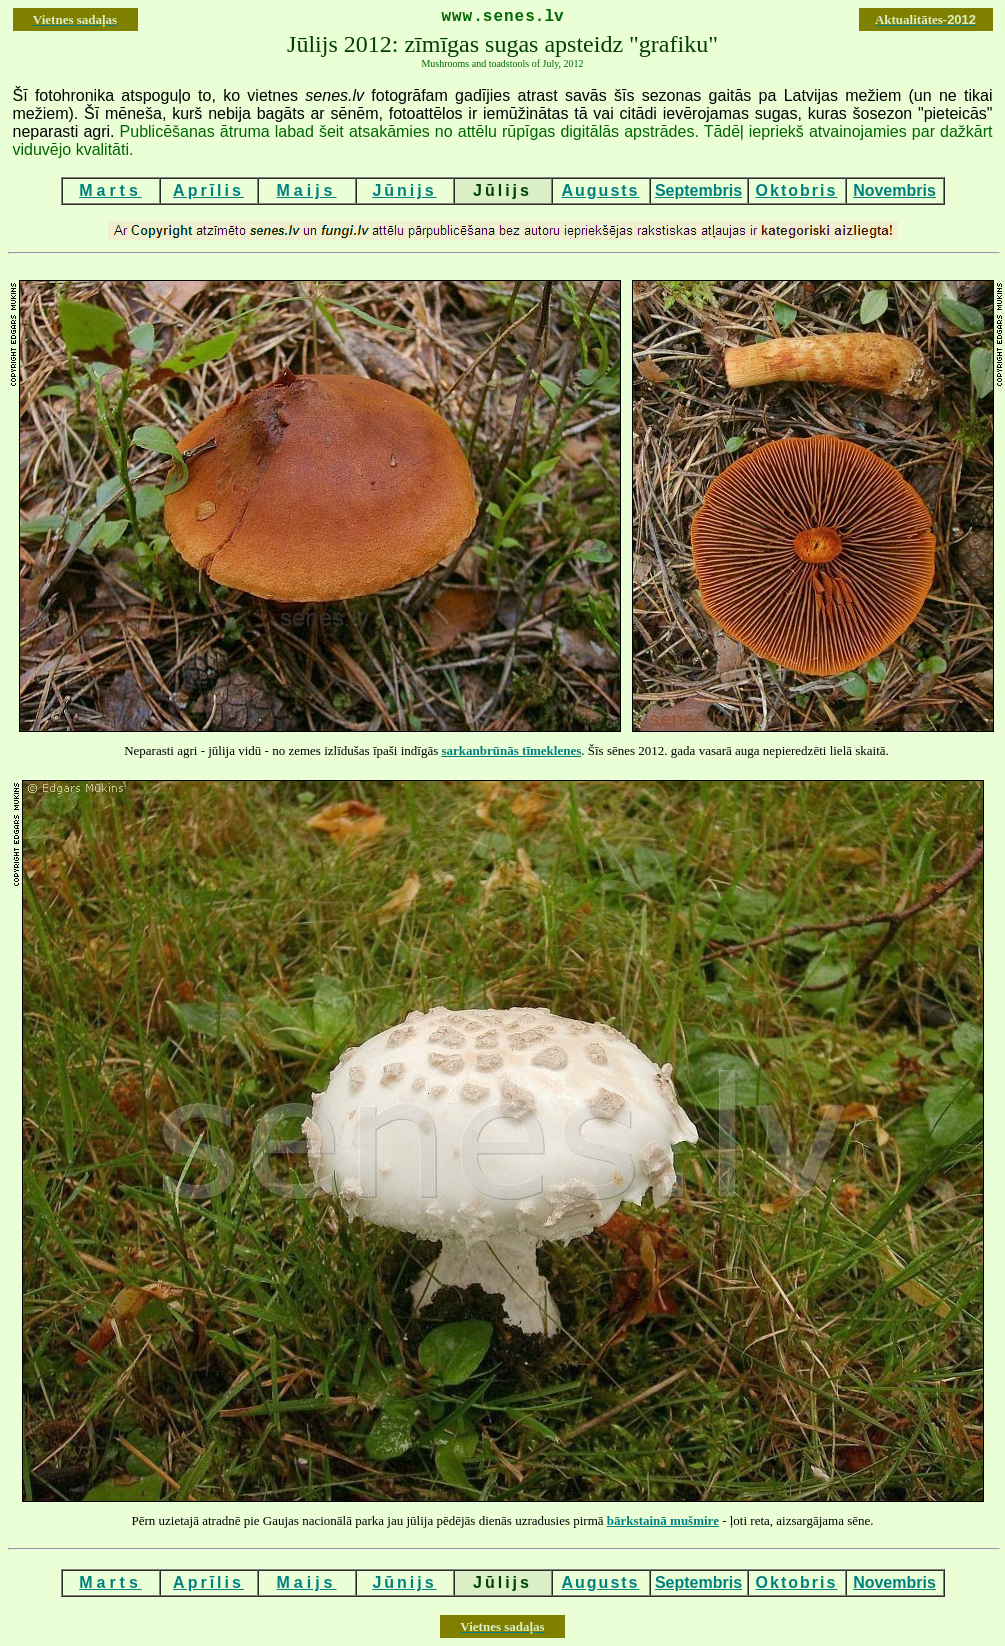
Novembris (894, 190)
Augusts (601, 190)
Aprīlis (208, 190)
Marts (110, 190)
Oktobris (797, 190)
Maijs (306, 190)
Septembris (698, 190)
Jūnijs (404, 190)
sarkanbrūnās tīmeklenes (512, 750)
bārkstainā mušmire (663, 1520)
